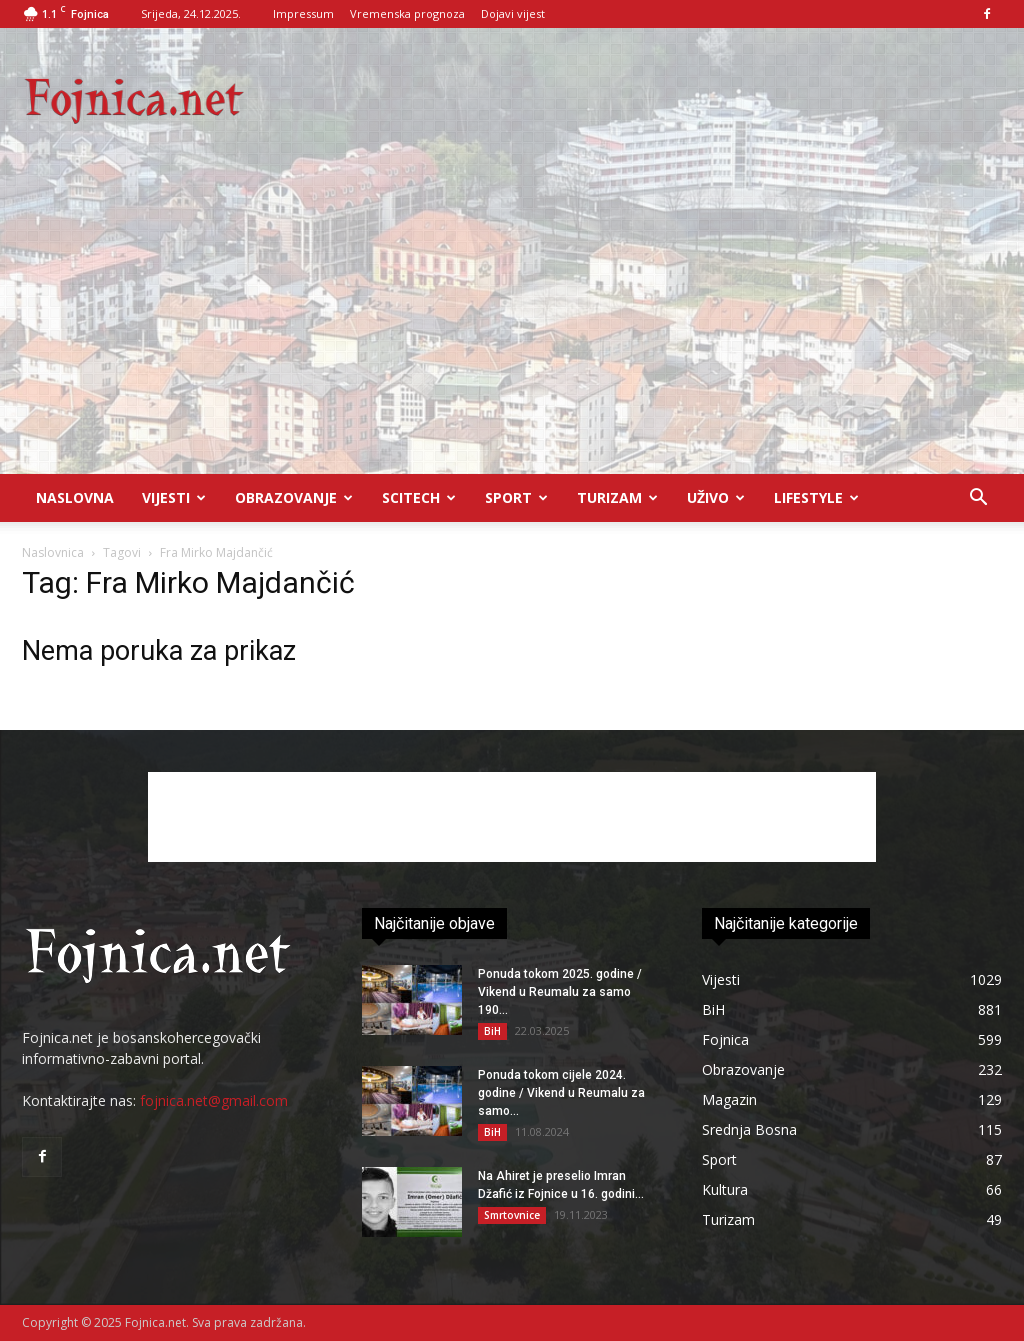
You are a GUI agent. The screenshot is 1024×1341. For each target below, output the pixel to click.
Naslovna (75, 497)
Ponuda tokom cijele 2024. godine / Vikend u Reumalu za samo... (561, 1093)
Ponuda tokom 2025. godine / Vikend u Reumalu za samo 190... (560, 992)
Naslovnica (53, 552)
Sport (516, 497)
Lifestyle (816, 497)
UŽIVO (716, 497)
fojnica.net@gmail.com (214, 1100)
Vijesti (174, 497)
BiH (492, 1031)
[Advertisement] (512, 324)
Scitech (419, 497)
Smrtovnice (512, 1215)
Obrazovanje (294, 497)
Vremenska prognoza (407, 13)
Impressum (303, 13)
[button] (978, 499)
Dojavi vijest (513, 13)
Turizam (617, 497)
